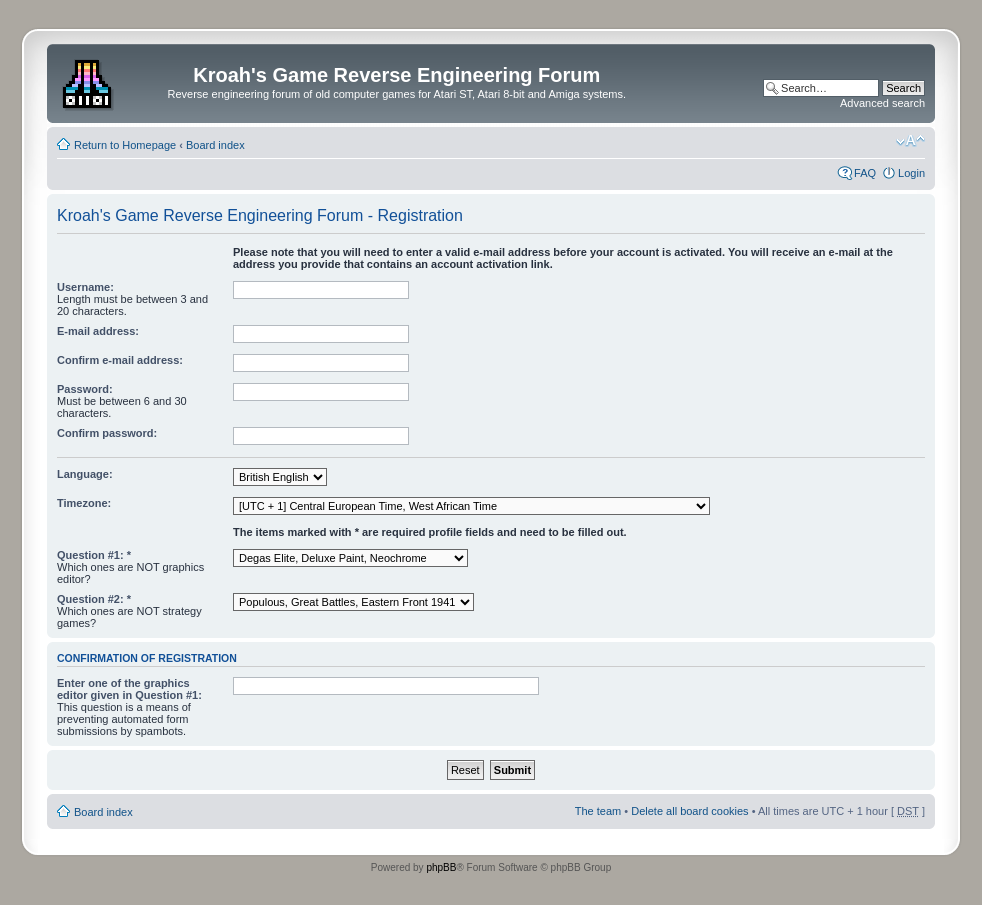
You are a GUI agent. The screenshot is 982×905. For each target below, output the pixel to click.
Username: (85, 287)
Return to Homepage (125, 145)
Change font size (910, 141)
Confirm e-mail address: (120, 360)
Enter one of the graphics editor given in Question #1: (129, 689)
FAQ (865, 173)
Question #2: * (94, 599)
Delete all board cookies (689, 811)
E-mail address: (98, 331)
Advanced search (882, 103)
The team (598, 811)
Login (911, 173)
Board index (215, 145)
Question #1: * (94, 555)
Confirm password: (107, 433)
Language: (85, 474)
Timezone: (84, 503)
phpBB (441, 867)
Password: (85, 389)
